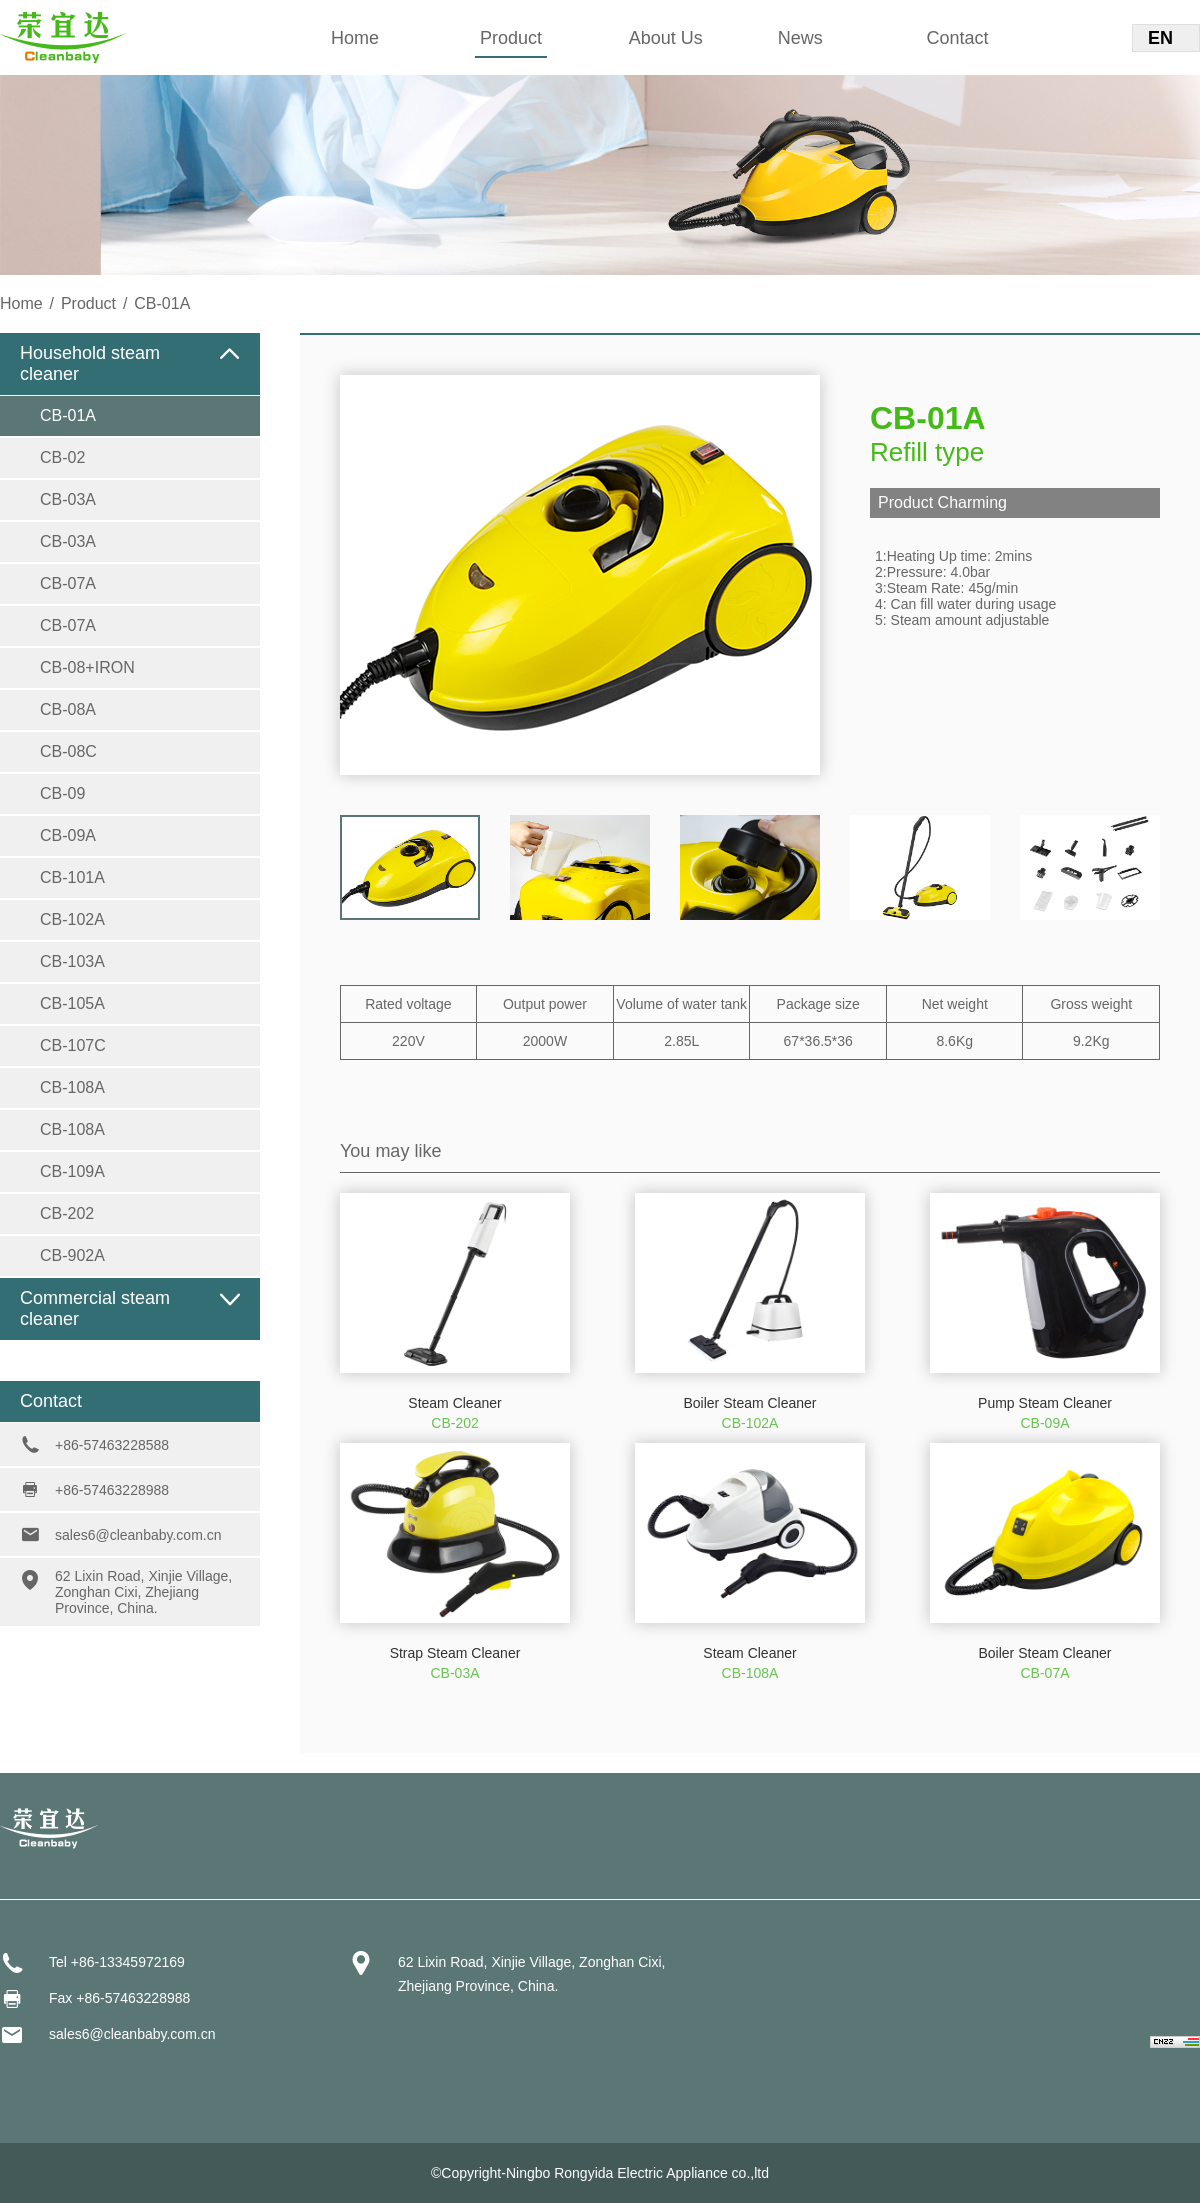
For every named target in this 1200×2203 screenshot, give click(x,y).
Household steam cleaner (90, 363)
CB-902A (72, 1255)
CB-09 (62, 793)
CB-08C (68, 751)
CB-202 (67, 1213)
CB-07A (68, 583)
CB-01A (68, 415)
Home (355, 38)
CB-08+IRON (87, 667)
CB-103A (72, 961)
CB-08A (68, 709)
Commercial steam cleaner (95, 1308)
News (800, 38)
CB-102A (72, 919)
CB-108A (72, 1087)
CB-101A (72, 877)
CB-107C (73, 1045)
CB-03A (68, 499)
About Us (666, 38)
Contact (958, 38)
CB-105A (72, 1003)
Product (511, 38)
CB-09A (68, 835)
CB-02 (62, 457)
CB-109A (72, 1171)
